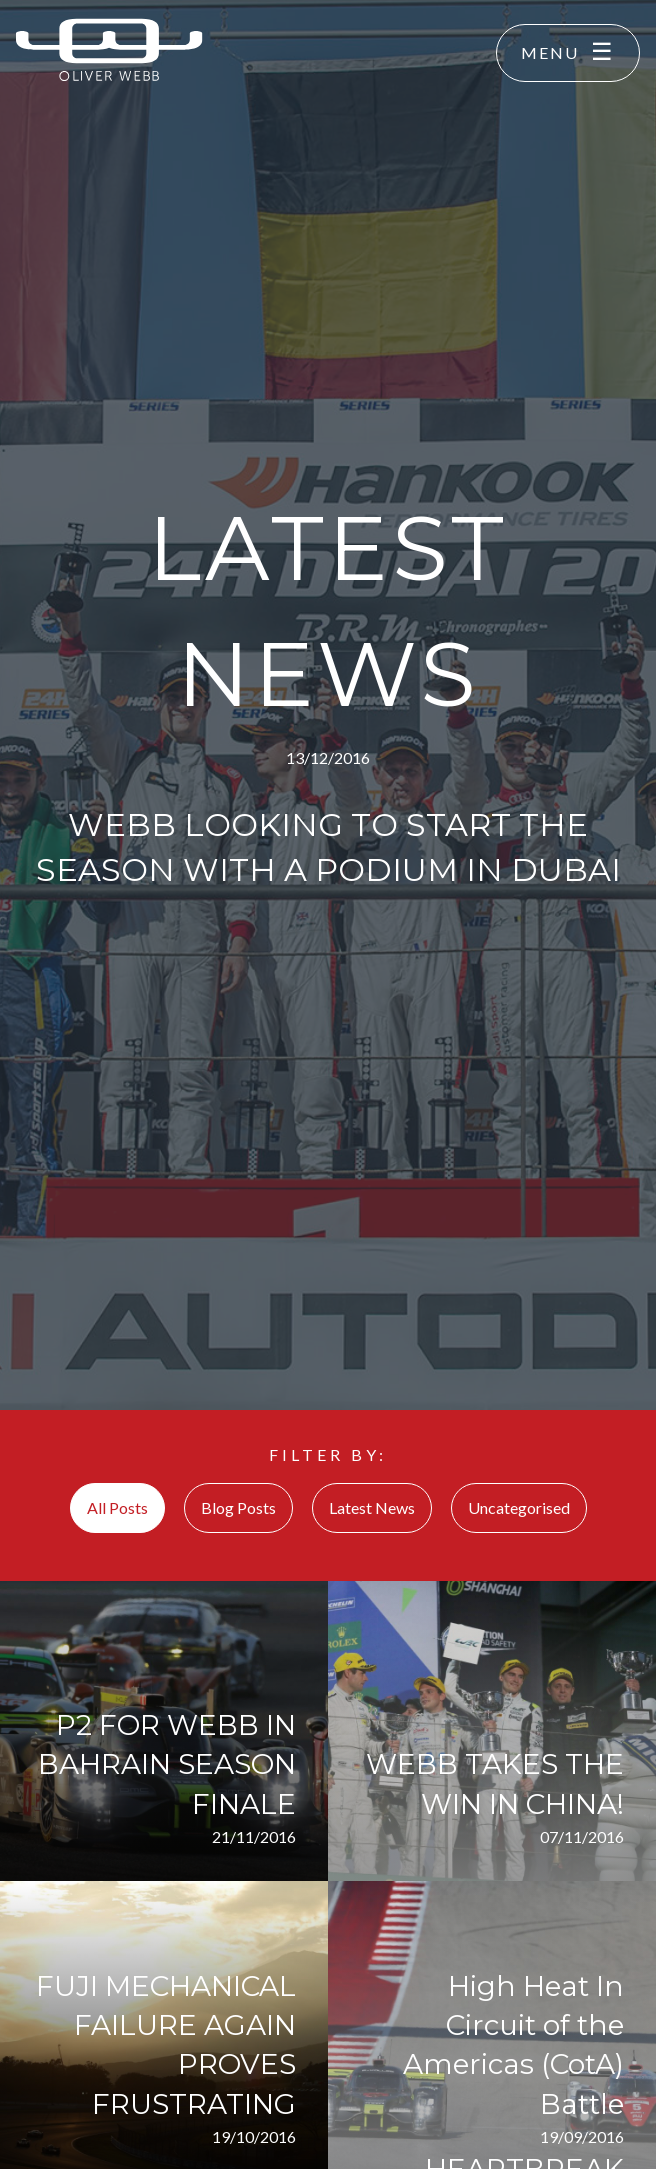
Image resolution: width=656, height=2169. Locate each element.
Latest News (372, 1507)
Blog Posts (238, 1507)
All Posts (117, 1507)
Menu (550, 52)
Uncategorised (519, 1507)
